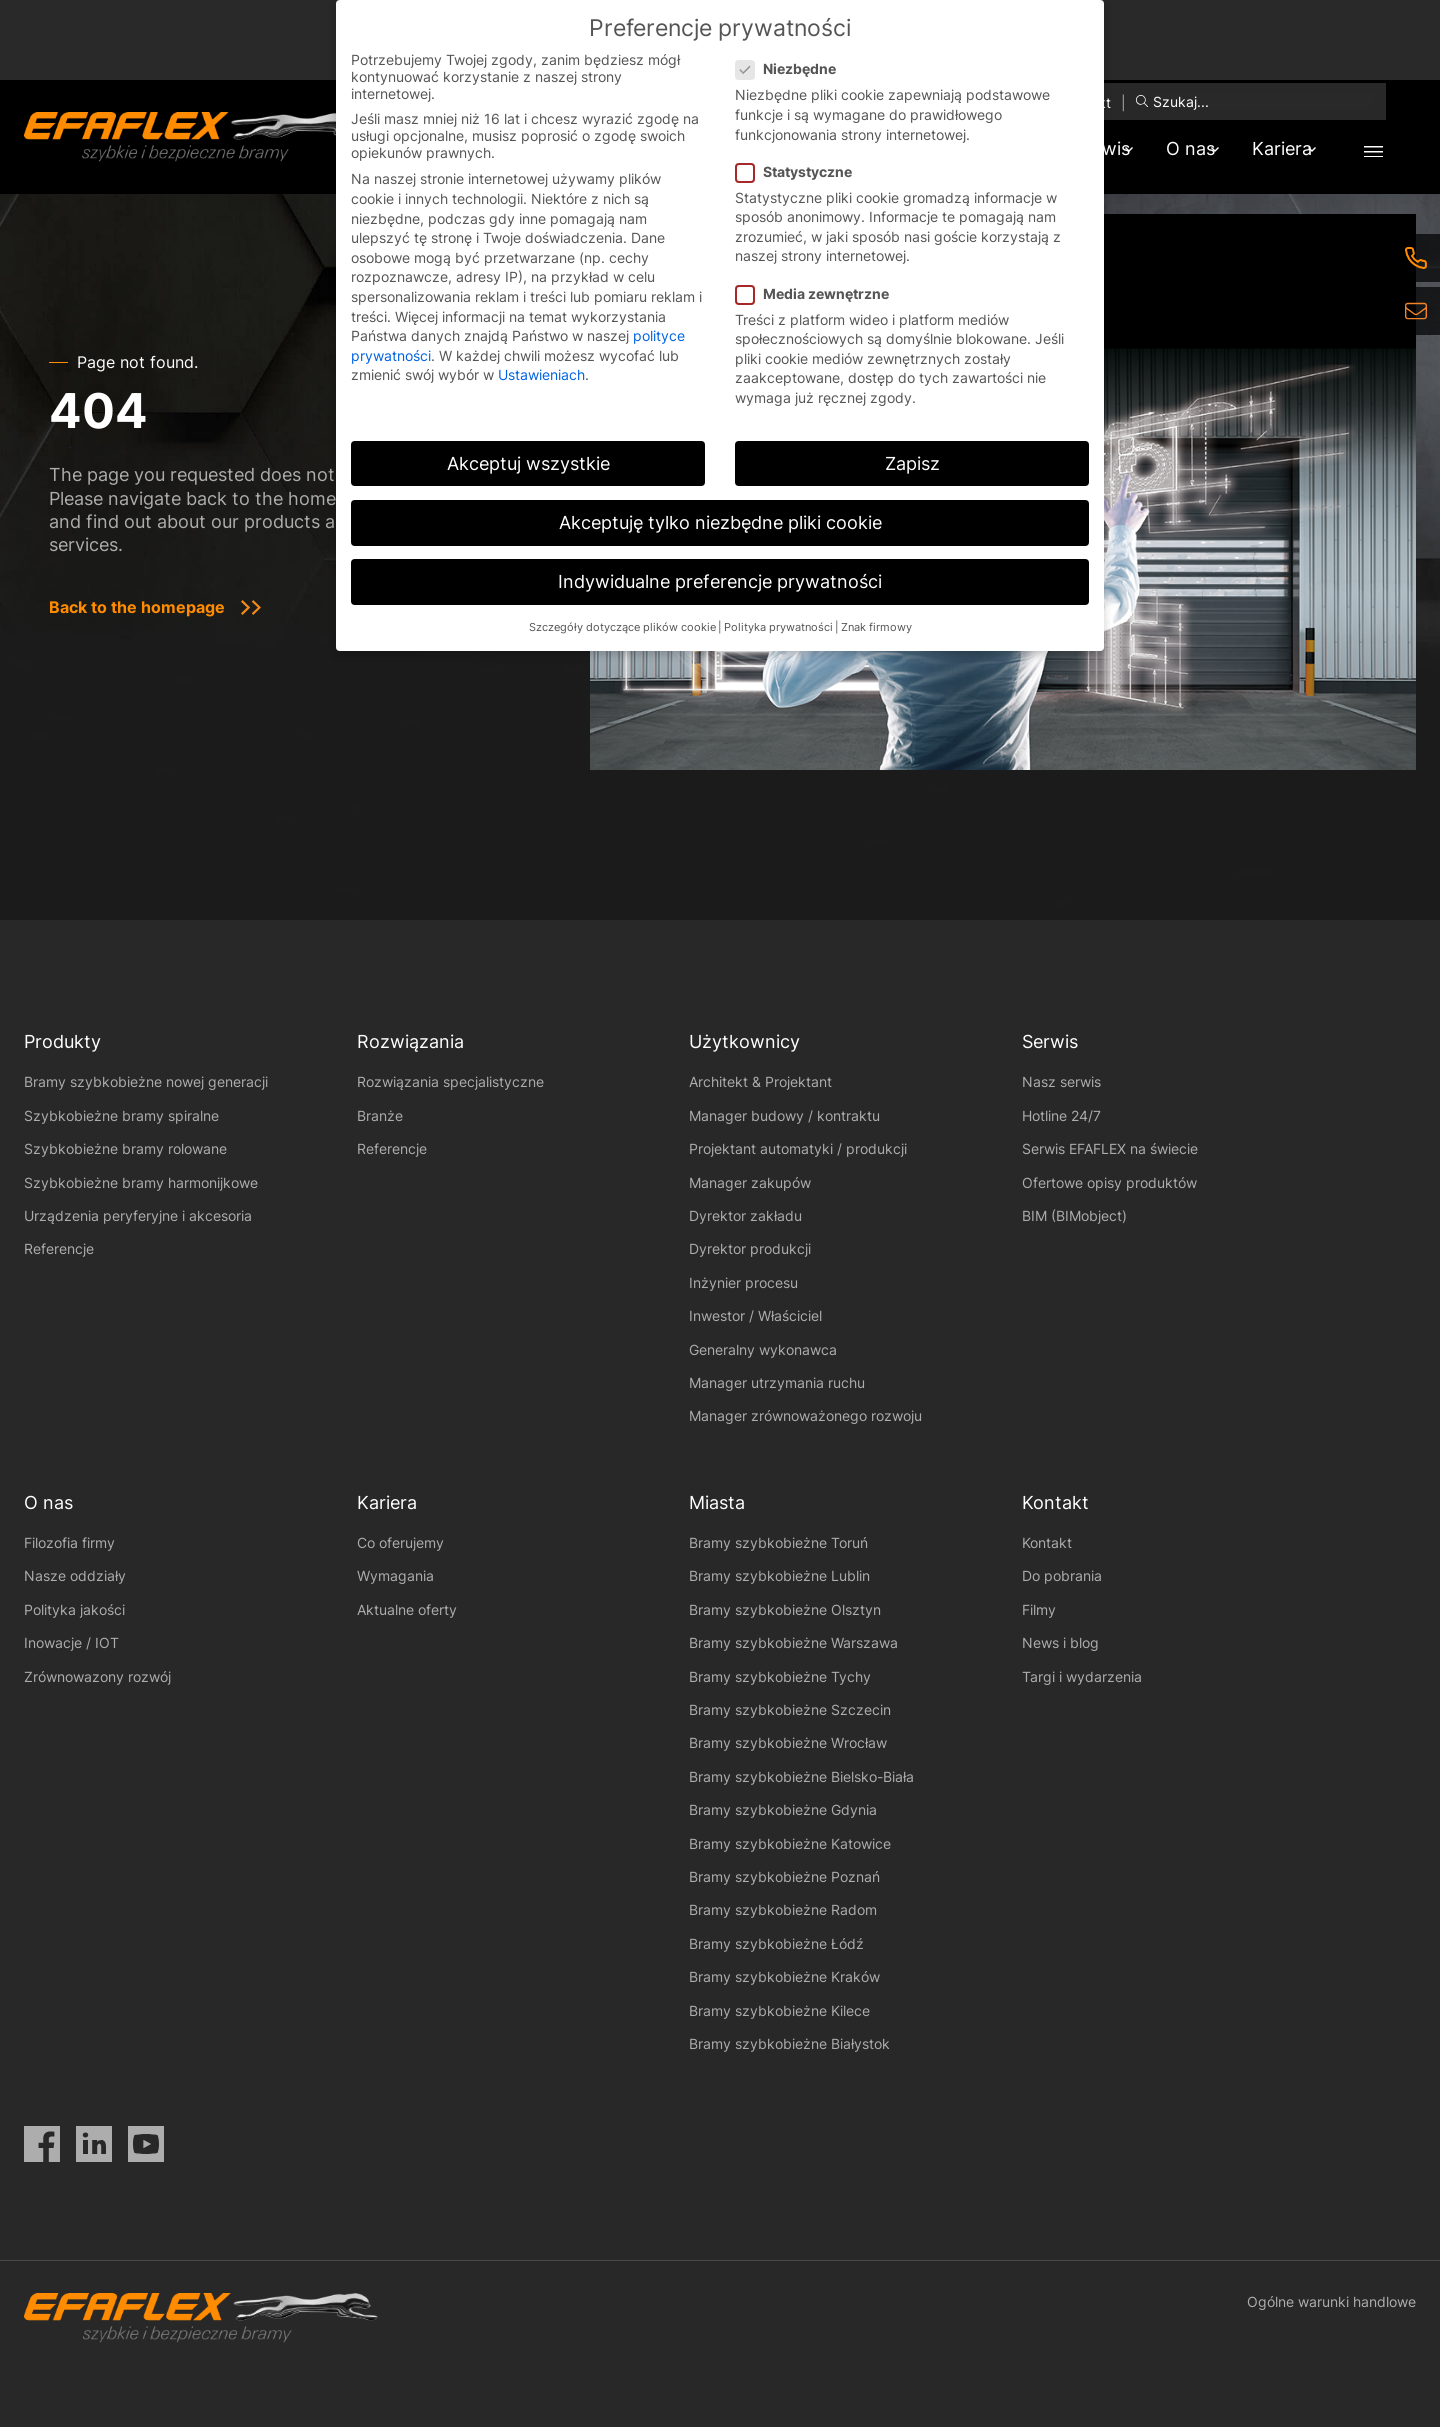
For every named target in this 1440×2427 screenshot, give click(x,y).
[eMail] (1416, 311)
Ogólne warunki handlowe (1331, 2301)
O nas (1166, 149)
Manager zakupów (750, 1182)
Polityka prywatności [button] (778, 627)
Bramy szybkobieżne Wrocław (788, 1742)
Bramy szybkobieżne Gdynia (783, 1809)
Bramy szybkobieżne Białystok (789, 2043)
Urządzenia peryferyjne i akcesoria (138, 1215)
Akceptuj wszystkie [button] (528, 463)
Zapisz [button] (912, 463)
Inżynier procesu (743, 1282)
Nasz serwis (1061, 1081)
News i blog (1060, 1642)
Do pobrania (1062, 1575)
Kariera (1274, 149)
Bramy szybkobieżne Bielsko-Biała (801, 1776)
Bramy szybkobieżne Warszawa (793, 1642)
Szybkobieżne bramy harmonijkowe (141, 1182)
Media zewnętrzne (818, 293)
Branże (380, 1115)
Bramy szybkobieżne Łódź (776, 1943)
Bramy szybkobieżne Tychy (780, 1676)
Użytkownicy (744, 1041)
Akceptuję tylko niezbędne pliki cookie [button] (720, 522)
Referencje (59, 1248)
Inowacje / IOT (71, 1642)
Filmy (1039, 1609)
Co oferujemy (400, 1542)
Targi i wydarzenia (1082, 1676)
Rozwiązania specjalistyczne (450, 1081)
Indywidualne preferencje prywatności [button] (720, 581)
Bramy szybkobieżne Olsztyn (785, 1609)
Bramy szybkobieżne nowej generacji (146, 1081)
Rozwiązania (410, 1041)
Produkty (62, 1041)
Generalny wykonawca (763, 1349)
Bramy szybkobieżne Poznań (784, 1876)
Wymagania (395, 1575)
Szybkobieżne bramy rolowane (125, 1148)
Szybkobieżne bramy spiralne (121, 1115)
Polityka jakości (74, 1609)
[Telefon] (1416, 258)
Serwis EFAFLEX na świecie (1110, 1148)
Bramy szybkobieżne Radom (783, 1909)
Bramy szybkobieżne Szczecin (790, 1709)
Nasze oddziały (75, 1575)
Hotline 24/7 (1061, 1115)
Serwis (1050, 1041)
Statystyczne (800, 171)
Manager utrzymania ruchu (777, 1382)
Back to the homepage (137, 607)
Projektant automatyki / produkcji (798, 1148)
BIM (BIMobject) (1074, 1215)
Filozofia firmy (69, 1542)
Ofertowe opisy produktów (1109, 1182)
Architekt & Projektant (760, 1081)
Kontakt (1047, 1542)
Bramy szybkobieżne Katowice (790, 1843)
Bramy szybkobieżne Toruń (778, 1542)
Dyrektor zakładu (745, 1215)
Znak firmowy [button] (876, 627)
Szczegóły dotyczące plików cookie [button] (622, 627)
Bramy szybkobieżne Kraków (784, 1976)
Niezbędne (792, 68)
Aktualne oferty (407, 1609)
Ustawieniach (541, 374)
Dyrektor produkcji (750, 1248)
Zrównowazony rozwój (97, 1676)
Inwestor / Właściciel (755, 1315)
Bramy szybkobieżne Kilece (779, 2010)
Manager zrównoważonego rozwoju (805, 1415)
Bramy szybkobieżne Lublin (779, 1575)
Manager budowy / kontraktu (784, 1115)
